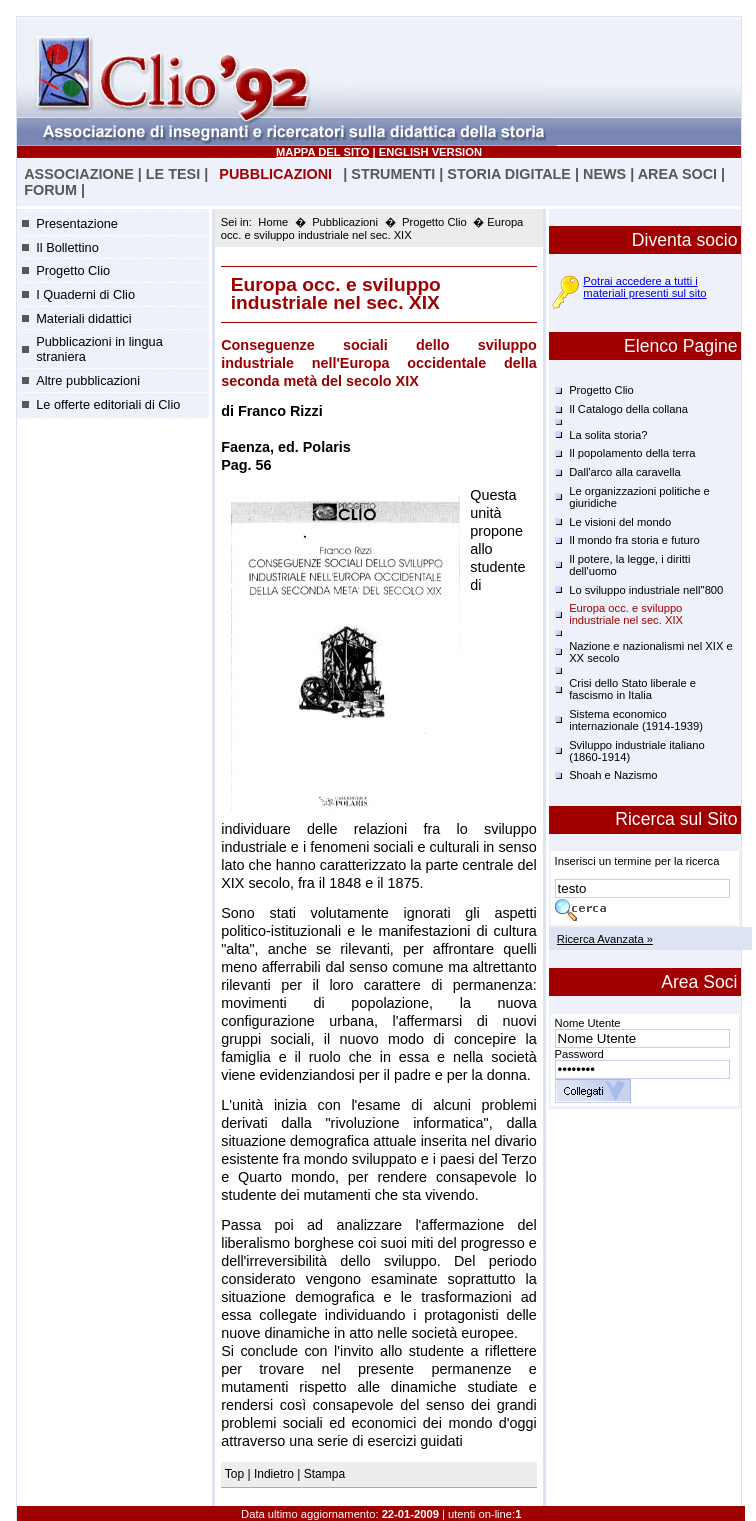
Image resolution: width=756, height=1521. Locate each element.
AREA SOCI (677, 174)
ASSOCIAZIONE (79, 174)
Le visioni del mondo (620, 522)
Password (579, 1054)
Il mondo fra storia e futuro (634, 540)
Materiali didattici (83, 318)
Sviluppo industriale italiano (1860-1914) (637, 751)
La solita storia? (608, 435)
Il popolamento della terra (632, 453)
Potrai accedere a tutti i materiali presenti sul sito (644, 287)
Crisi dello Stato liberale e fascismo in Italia (632, 689)
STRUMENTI (393, 174)
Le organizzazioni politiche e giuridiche (639, 497)
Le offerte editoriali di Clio (108, 404)
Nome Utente (588, 1023)
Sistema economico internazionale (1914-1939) (636, 720)
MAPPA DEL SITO (322, 152)
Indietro (274, 1474)
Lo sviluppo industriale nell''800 (646, 590)
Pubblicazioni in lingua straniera (99, 349)
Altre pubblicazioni (88, 380)
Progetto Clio (73, 270)
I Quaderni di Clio (85, 294)
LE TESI (173, 174)
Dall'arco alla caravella (625, 472)
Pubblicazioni (345, 222)
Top (236, 1474)
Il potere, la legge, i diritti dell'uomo (629, 565)
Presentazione (77, 223)
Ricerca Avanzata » (605, 939)
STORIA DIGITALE (509, 174)
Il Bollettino (67, 247)
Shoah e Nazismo (613, 775)
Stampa (324, 1474)
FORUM (50, 190)
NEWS (604, 174)
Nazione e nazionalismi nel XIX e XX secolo (651, 652)
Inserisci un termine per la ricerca (637, 861)
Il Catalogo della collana (628, 409)
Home (273, 222)
